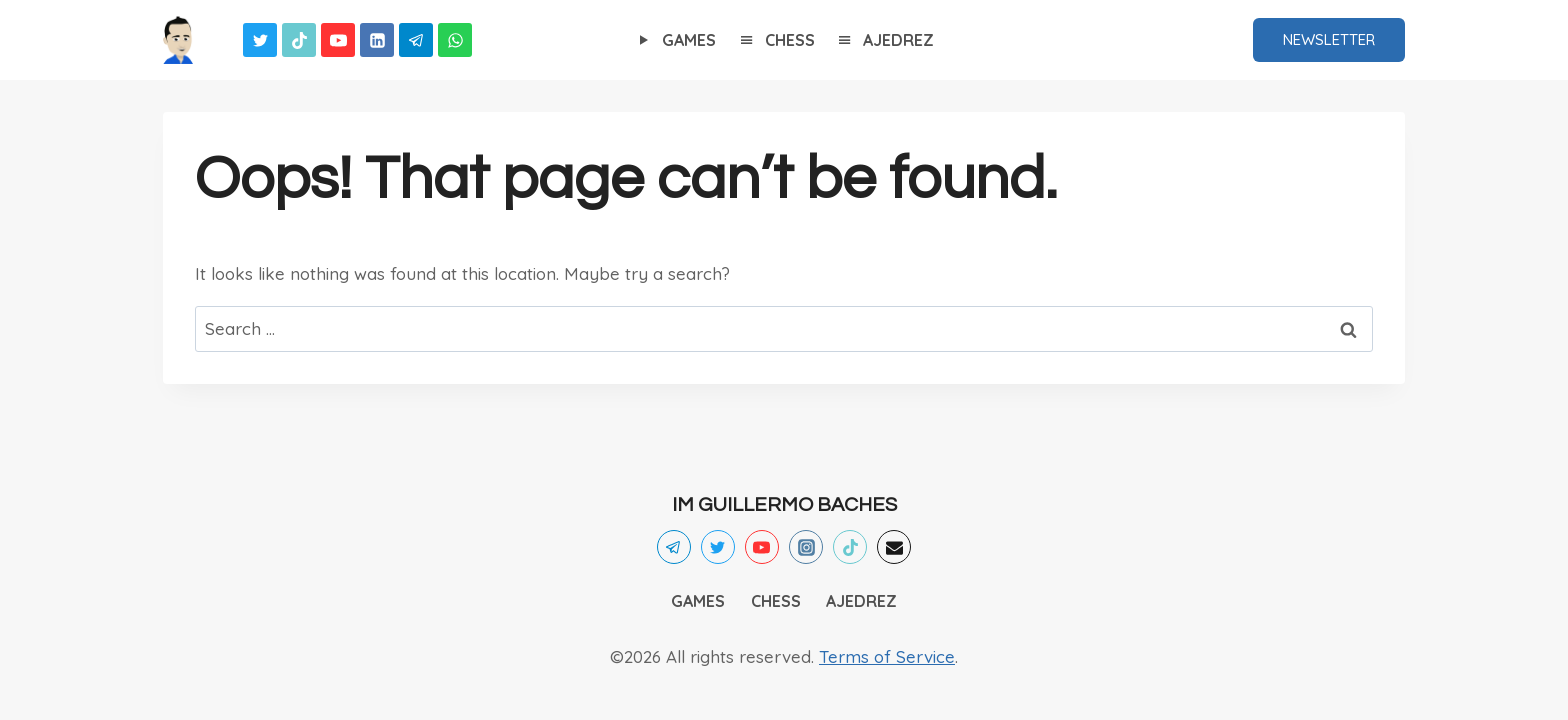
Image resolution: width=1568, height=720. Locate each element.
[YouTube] (338, 40)
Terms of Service (887, 656)
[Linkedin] (377, 40)
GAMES (675, 41)
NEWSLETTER (1329, 39)
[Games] (178, 40)
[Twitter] (260, 40)
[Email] (894, 547)
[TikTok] (299, 40)
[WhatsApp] (455, 40)
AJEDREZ (884, 41)
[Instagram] (806, 547)
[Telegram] (416, 40)
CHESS (776, 41)
